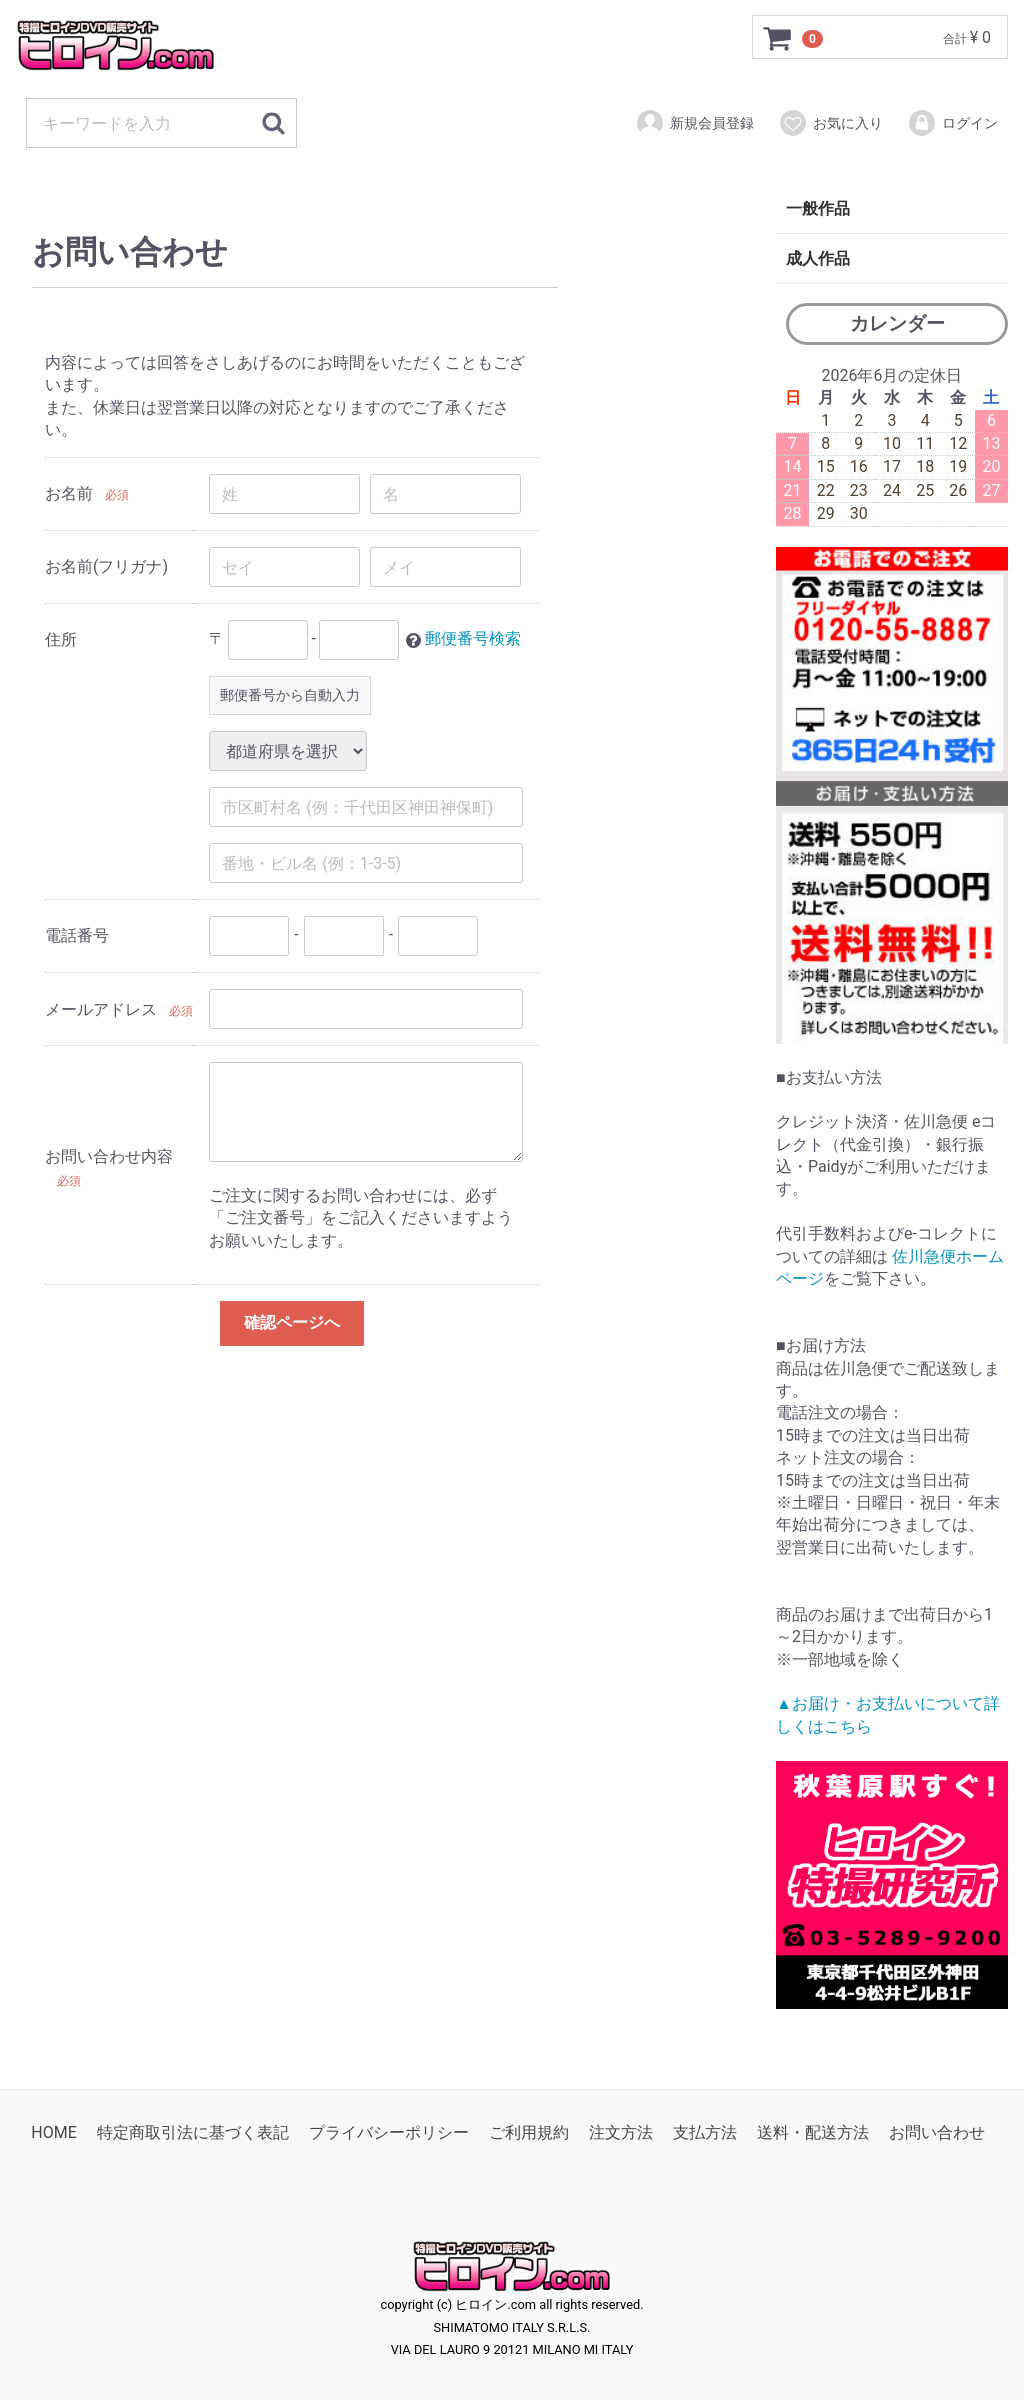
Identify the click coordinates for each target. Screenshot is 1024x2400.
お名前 (69, 493)
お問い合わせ (937, 2132)
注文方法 (621, 2132)
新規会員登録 (694, 123)
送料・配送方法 (813, 2132)
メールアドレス (101, 1009)
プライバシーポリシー (389, 2132)
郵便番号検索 (473, 639)
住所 (61, 639)
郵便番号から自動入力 (290, 696)
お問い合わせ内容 (109, 1157)
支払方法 (705, 2132)
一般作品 (818, 208)
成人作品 (818, 258)
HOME (53, 2132)
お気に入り (830, 123)
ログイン (952, 123)
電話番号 (77, 935)
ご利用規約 (529, 2132)
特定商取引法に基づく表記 (193, 2132)
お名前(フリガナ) (106, 566)
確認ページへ (292, 1322)
